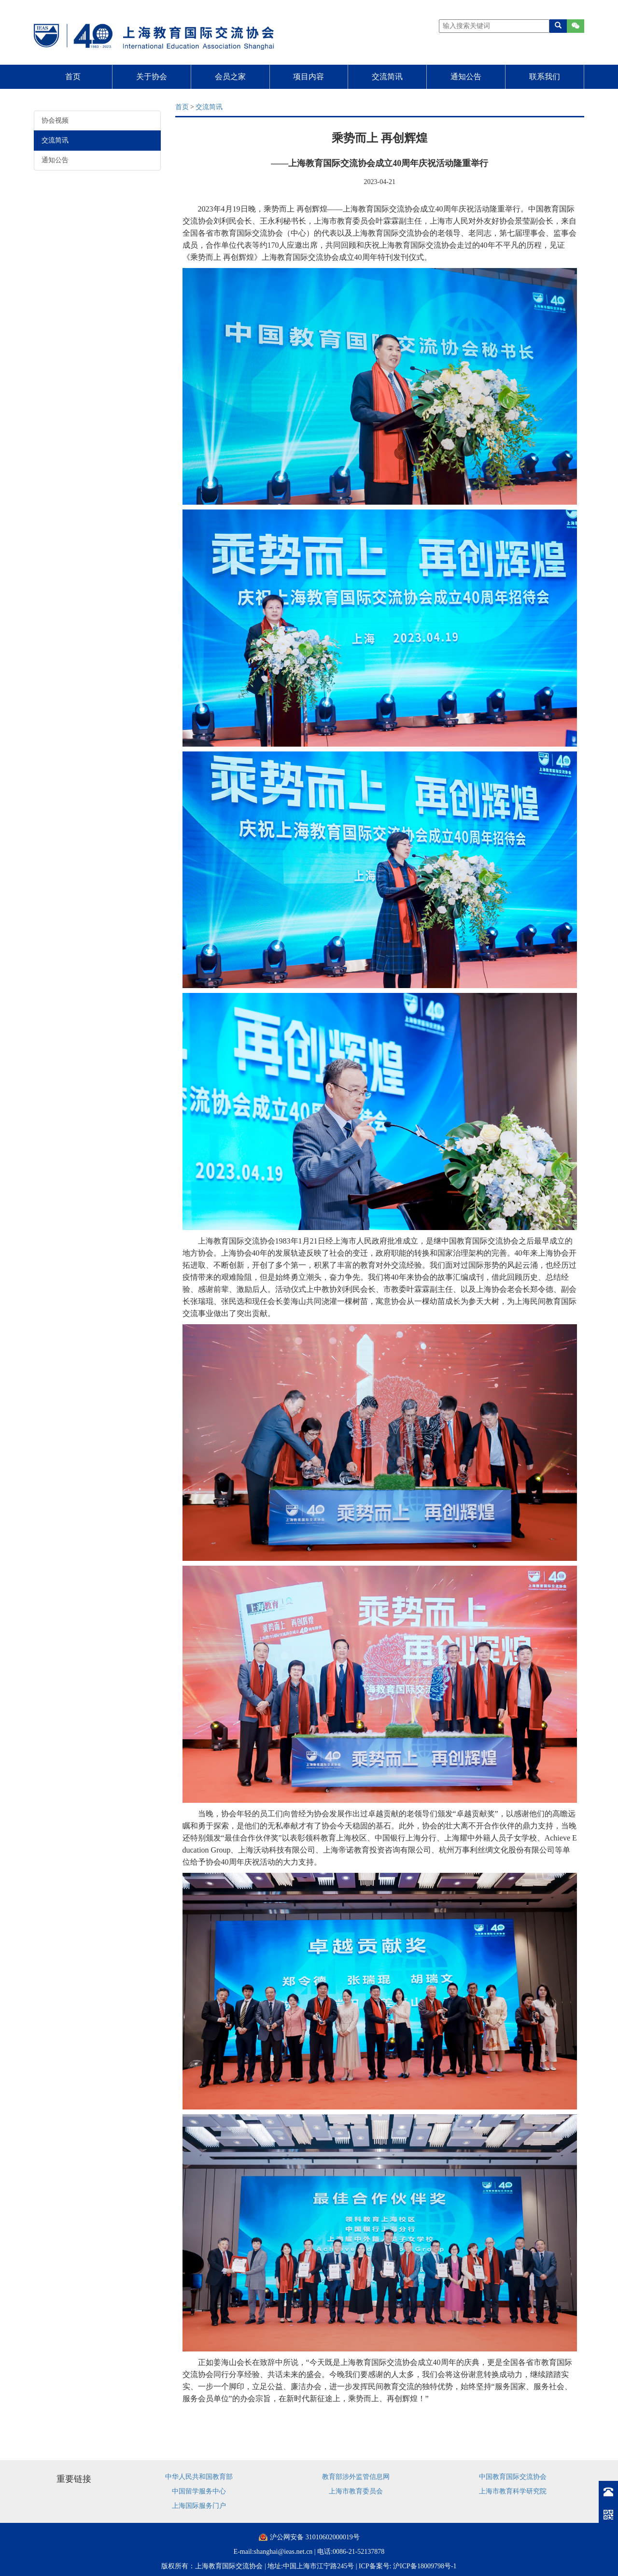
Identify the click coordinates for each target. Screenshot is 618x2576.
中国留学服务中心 (199, 2491)
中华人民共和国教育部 (199, 2476)
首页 (73, 76)
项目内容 (308, 76)
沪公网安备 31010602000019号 (315, 2537)
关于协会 (151, 76)
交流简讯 (387, 76)
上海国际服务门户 (199, 2505)
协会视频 (55, 120)
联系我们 (544, 76)
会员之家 (230, 76)
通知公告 (465, 76)
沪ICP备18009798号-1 (424, 2566)
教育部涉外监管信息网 (356, 2476)
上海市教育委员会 (356, 2491)
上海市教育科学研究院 (513, 2491)
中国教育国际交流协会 (513, 2476)
